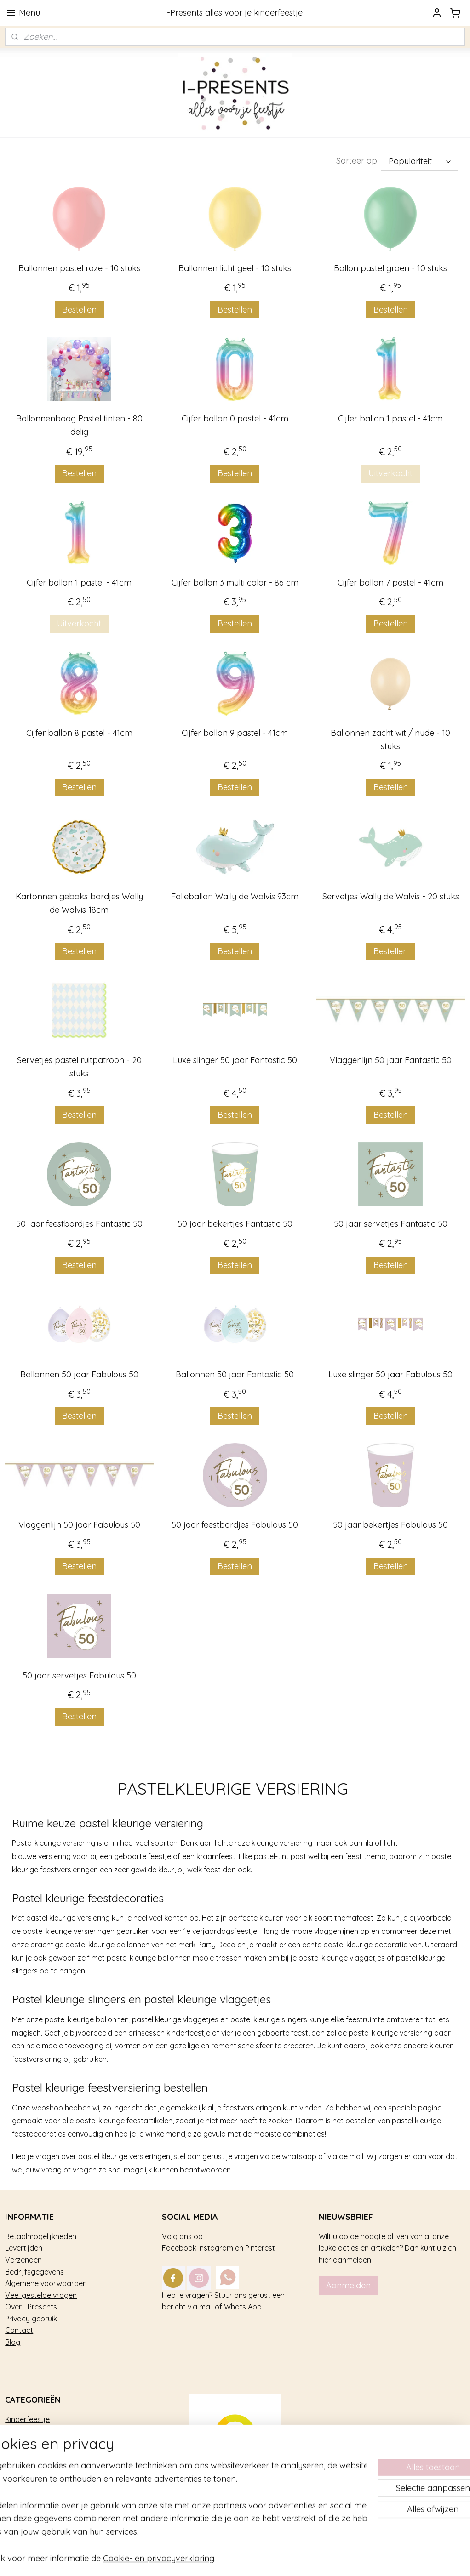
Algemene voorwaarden (46, 2283)
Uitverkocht (390, 473)
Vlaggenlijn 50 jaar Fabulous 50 (79, 1524)
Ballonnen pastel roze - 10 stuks (79, 268)
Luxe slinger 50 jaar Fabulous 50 (390, 1374)
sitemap (229, 2559)
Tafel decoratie (30, 2454)
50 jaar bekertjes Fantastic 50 (235, 1223)
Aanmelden (348, 2285)
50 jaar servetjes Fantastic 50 (390, 1223)
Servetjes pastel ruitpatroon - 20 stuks (79, 1067)
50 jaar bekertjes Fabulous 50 (390, 1524)
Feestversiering (31, 2442)
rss (246, 2559)
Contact (19, 2330)
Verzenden (23, 2259)
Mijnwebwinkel (355, 2559)
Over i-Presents (31, 2306)
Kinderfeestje (27, 2419)
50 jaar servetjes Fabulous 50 (79, 1675)
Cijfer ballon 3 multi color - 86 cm (235, 582)
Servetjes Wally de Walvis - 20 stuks (390, 896)
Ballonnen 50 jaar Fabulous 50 (79, 1374)
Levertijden (23, 2247)
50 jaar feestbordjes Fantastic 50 (79, 1223)
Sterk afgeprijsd (32, 2478)
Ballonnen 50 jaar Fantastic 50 (235, 1374)
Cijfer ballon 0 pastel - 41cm (235, 418)
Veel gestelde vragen (41, 2295)
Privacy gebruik (31, 2318)
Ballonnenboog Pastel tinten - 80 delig (79, 425)
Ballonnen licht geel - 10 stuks (234, 268)
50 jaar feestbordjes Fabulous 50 (235, 1524)
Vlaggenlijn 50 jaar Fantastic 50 (391, 1060)
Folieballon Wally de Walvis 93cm (234, 896)
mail (206, 2306)
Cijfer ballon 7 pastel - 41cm (390, 582)
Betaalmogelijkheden (40, 2236)
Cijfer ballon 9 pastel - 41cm (235, 733)
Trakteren (21, 2431)
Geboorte (21, 2466)
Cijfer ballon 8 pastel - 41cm (79, 733)
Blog (12, 2342)
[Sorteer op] (419, 161)
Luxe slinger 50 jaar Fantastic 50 (235, 1060)
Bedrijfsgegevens (34, 2271)
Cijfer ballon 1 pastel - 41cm (390, 418)
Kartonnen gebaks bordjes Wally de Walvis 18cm (79, 903)
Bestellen (79, 309)
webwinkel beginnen (279, 2559)
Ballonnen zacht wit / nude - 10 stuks (390, 739)
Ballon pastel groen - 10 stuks (390, 268)
